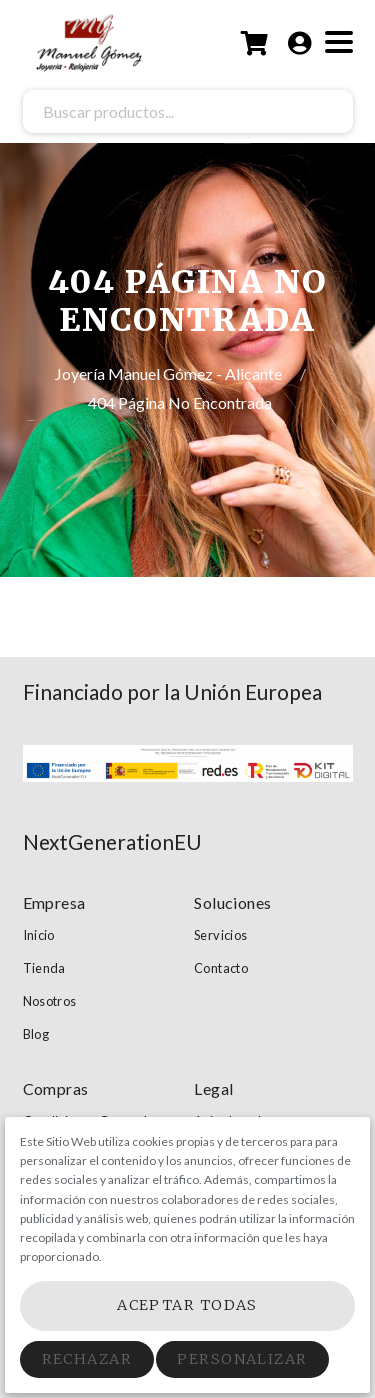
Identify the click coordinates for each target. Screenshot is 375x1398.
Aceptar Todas (187, 1305)
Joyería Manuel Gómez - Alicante (170, 373)
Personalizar (242, 1359)
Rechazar (87, 1359)
